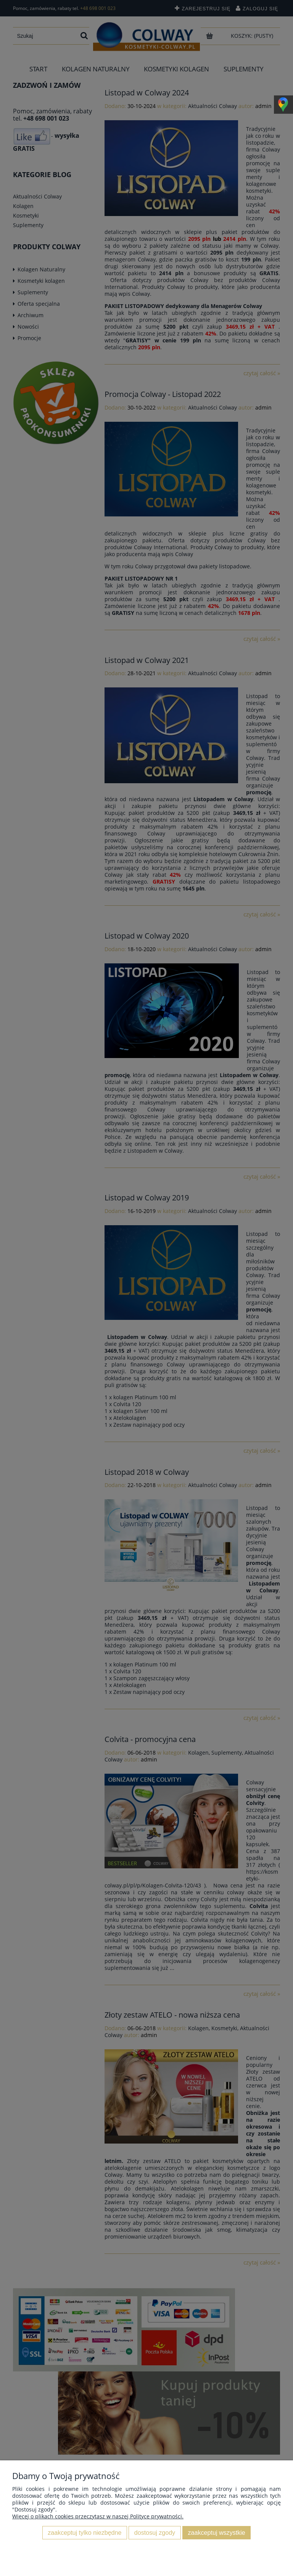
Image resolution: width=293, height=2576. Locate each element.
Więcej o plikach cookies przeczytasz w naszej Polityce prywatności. (98, 2516)
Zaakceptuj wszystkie (216, 2532)
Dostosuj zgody (154, 2532)
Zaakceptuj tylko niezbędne (84, 2532)
